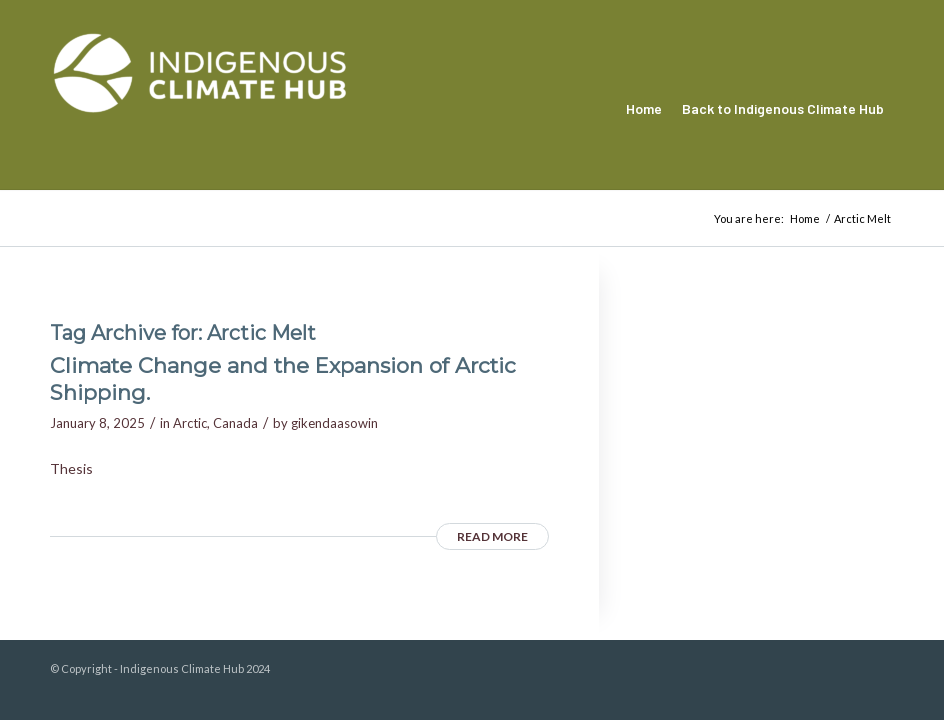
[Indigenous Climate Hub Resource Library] (200, 109)
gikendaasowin (334, 423)
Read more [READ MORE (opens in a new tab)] (492, 536)
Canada (235, 423)
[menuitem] (644, 109)
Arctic (190, 423)
